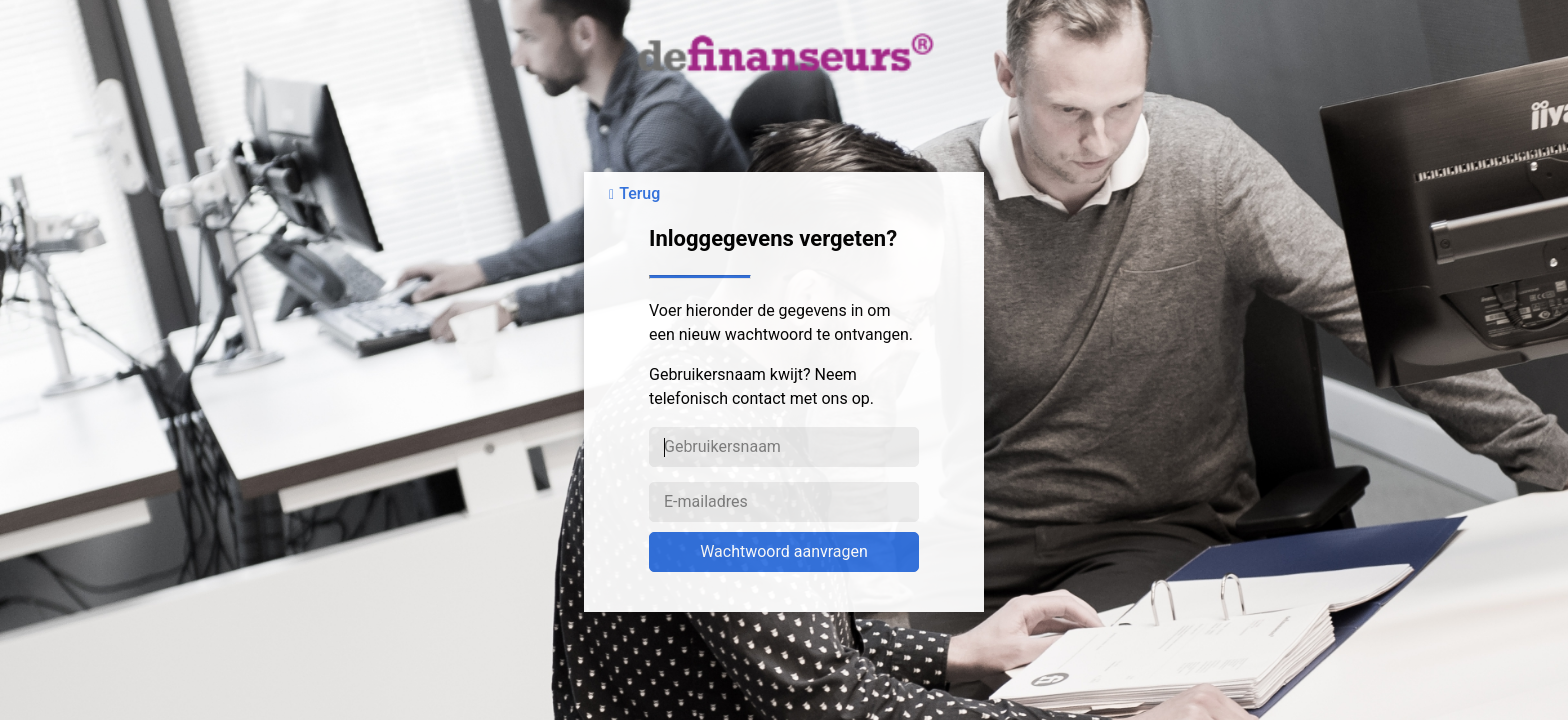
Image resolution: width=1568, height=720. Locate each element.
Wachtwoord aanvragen (784, 551)
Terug (639, 193)
